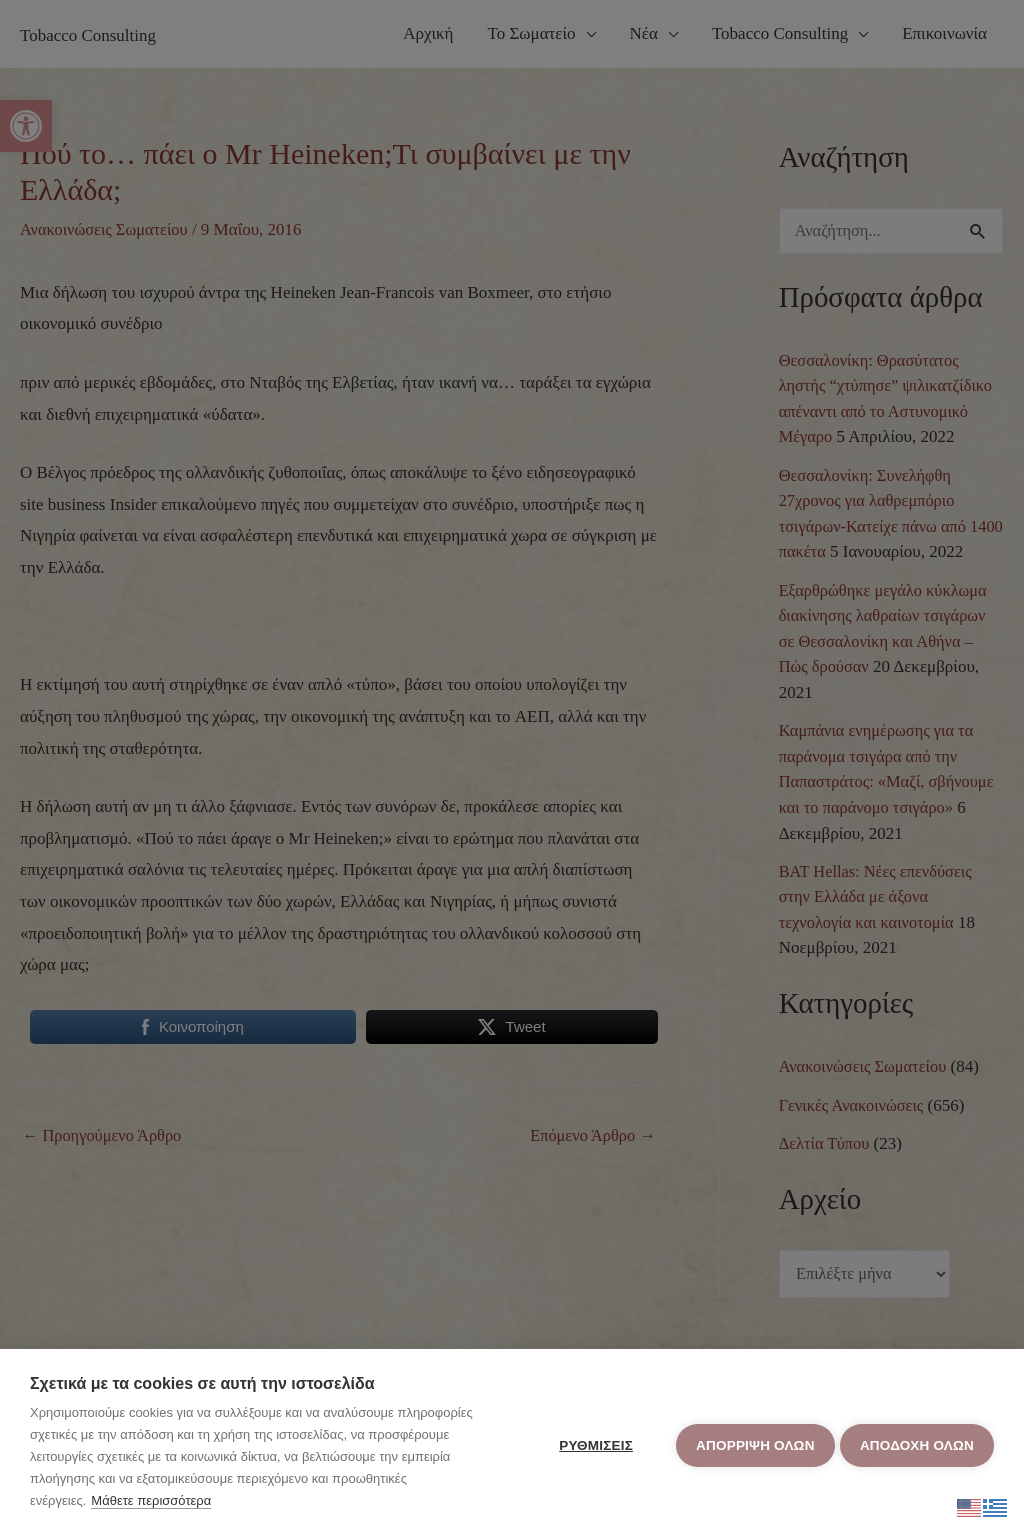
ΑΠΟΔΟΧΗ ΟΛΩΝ (917, 1443)
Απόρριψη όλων (750, 1443)
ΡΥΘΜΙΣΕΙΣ (592, 1443)
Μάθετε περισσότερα (151, 1500)
